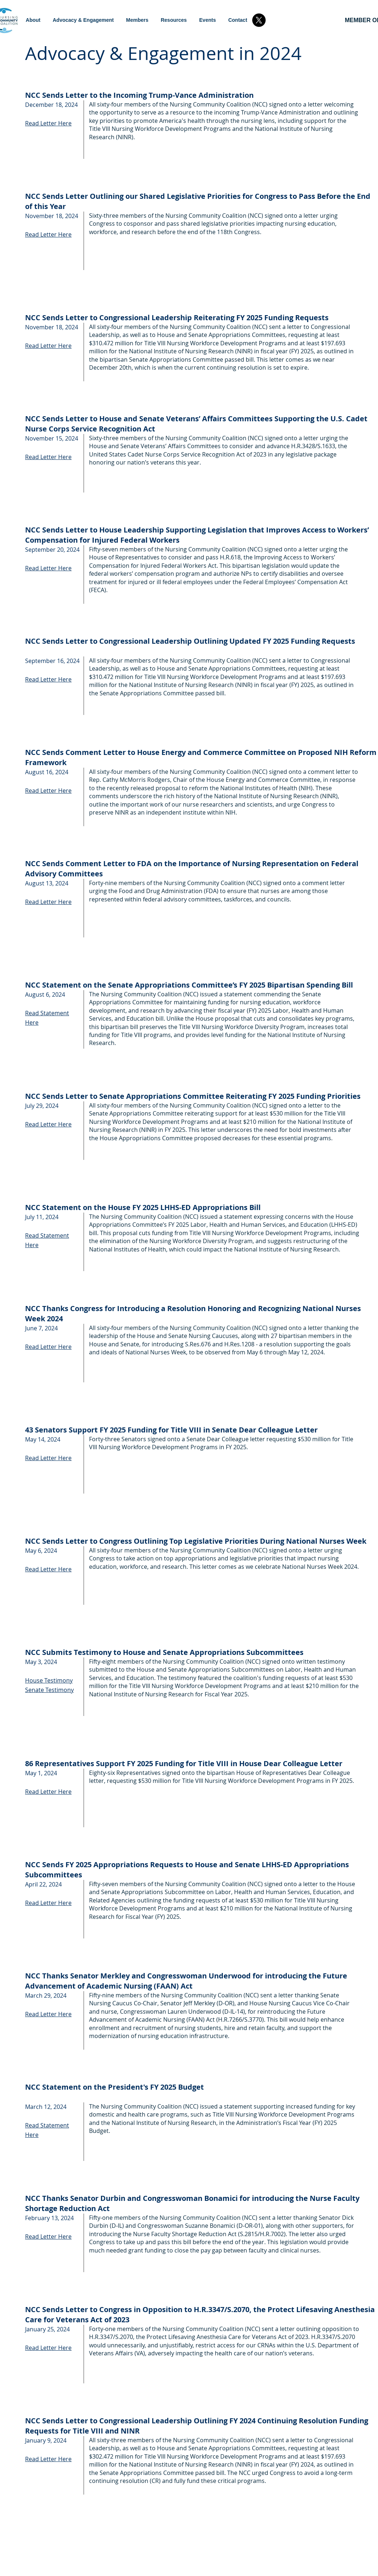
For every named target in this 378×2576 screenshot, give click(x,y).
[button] (83, 20)
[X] (259, 20)
